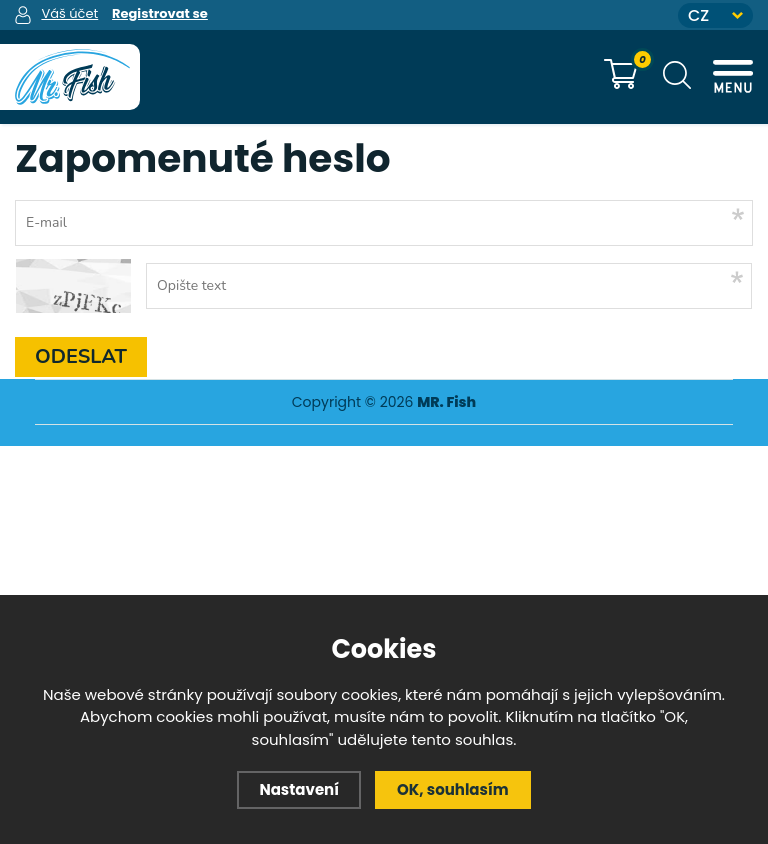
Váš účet (69, 13)
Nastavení (299, 789)
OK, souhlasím (453, 789)
